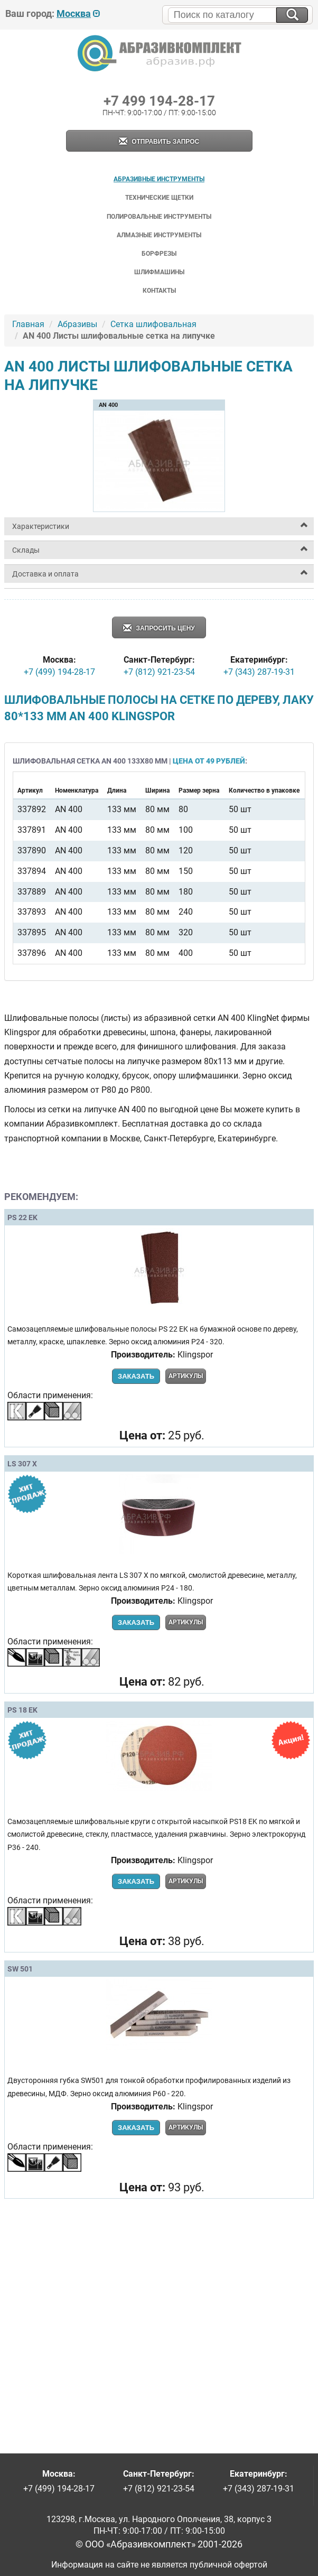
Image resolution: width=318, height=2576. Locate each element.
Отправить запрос (159, 141)
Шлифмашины (159, 272)
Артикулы (186, 1376)
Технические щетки (159, 197)
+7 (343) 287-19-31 (259, 672)
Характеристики (40, 526)
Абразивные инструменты (159, 179)
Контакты (159, 290)
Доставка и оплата (45, 574)
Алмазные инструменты (159, 235)
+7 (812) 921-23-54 (159, 672)
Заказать (136, 1376)
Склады (26, 550)
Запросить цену (159, 628)
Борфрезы (159, 253)
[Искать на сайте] (292, 15)
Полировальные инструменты (159, 216)
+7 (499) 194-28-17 (59, 672)
